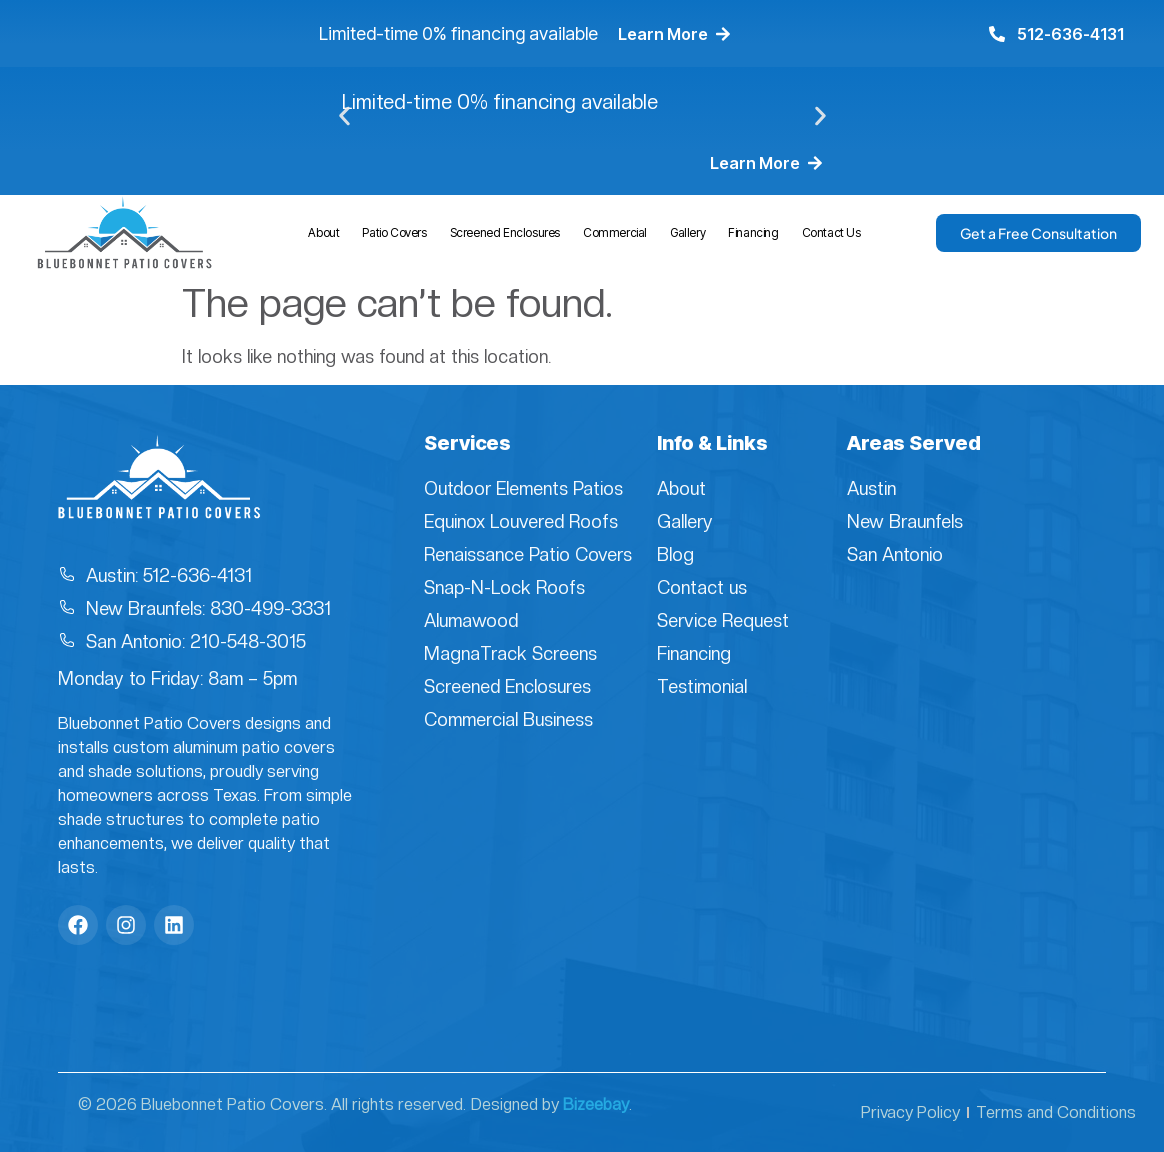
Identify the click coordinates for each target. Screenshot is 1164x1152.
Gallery (687, 232)
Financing (753, 232)
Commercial (615, 232)
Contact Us (831, 232)
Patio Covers (394, 232)
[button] (344, 116)
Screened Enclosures (505, 232)
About (323, 232)
